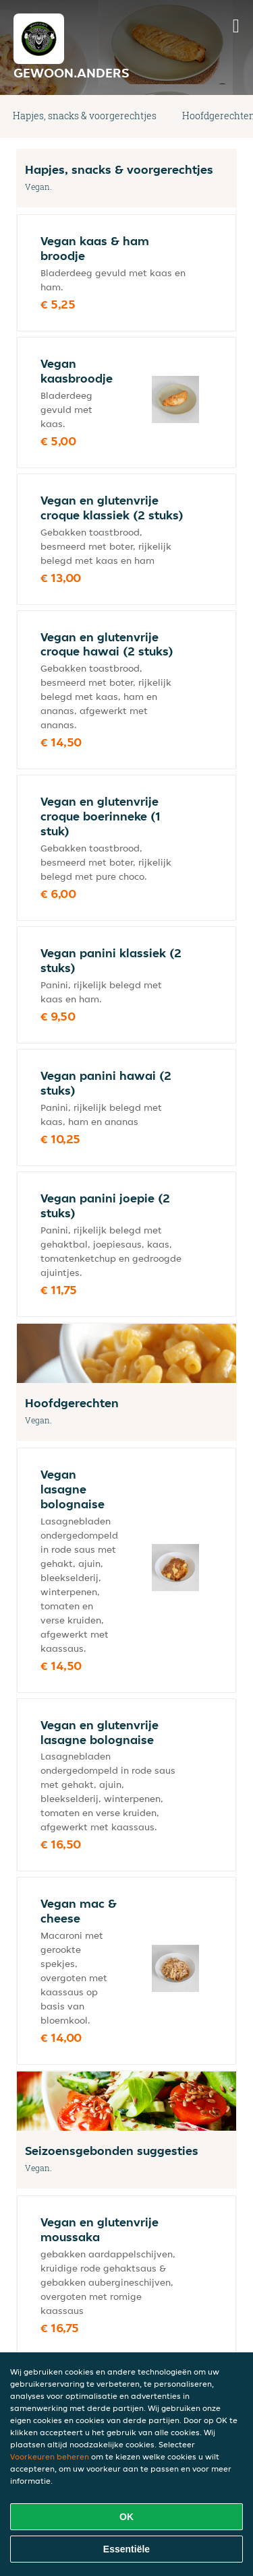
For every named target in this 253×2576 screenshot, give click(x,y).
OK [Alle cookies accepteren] (126, 2516)
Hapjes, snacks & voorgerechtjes (85, 115)
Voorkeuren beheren (49, 2456)
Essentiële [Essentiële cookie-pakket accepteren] (126, 2549)
